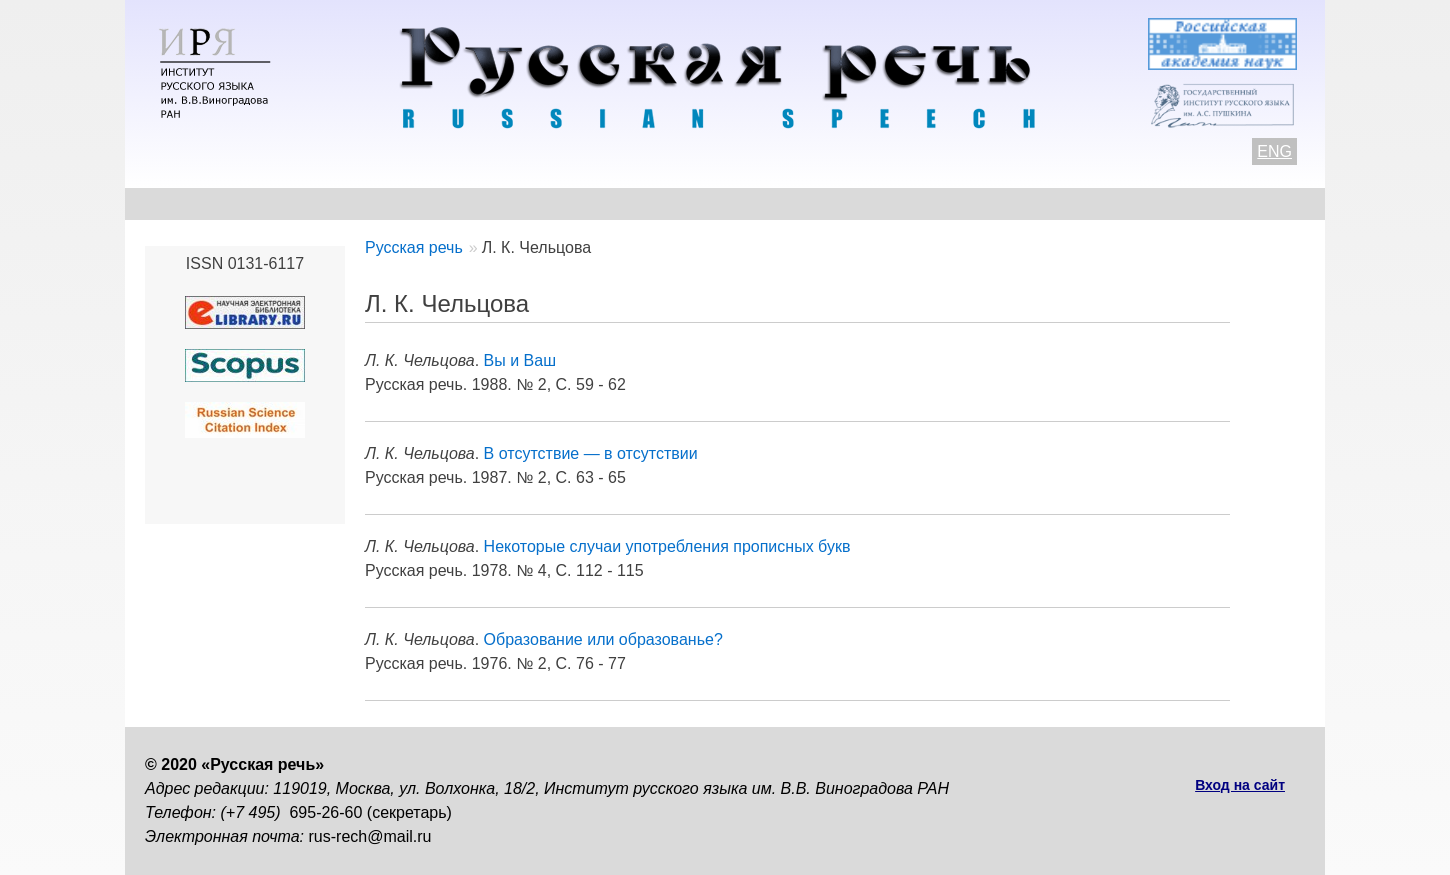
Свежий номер (551, 203)
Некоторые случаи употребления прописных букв (667, 546)
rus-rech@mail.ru (370, 836)
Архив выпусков (715, 203)
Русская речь (414, 247)
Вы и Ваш (520, 360)
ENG (1274, 151)
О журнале (187, 203)
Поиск (1191, 203)
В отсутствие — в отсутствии (591, 453)
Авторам (419, 203)
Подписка (1089, 203)
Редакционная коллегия (916, 203)
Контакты (306, 203)
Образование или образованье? (603, 639)
